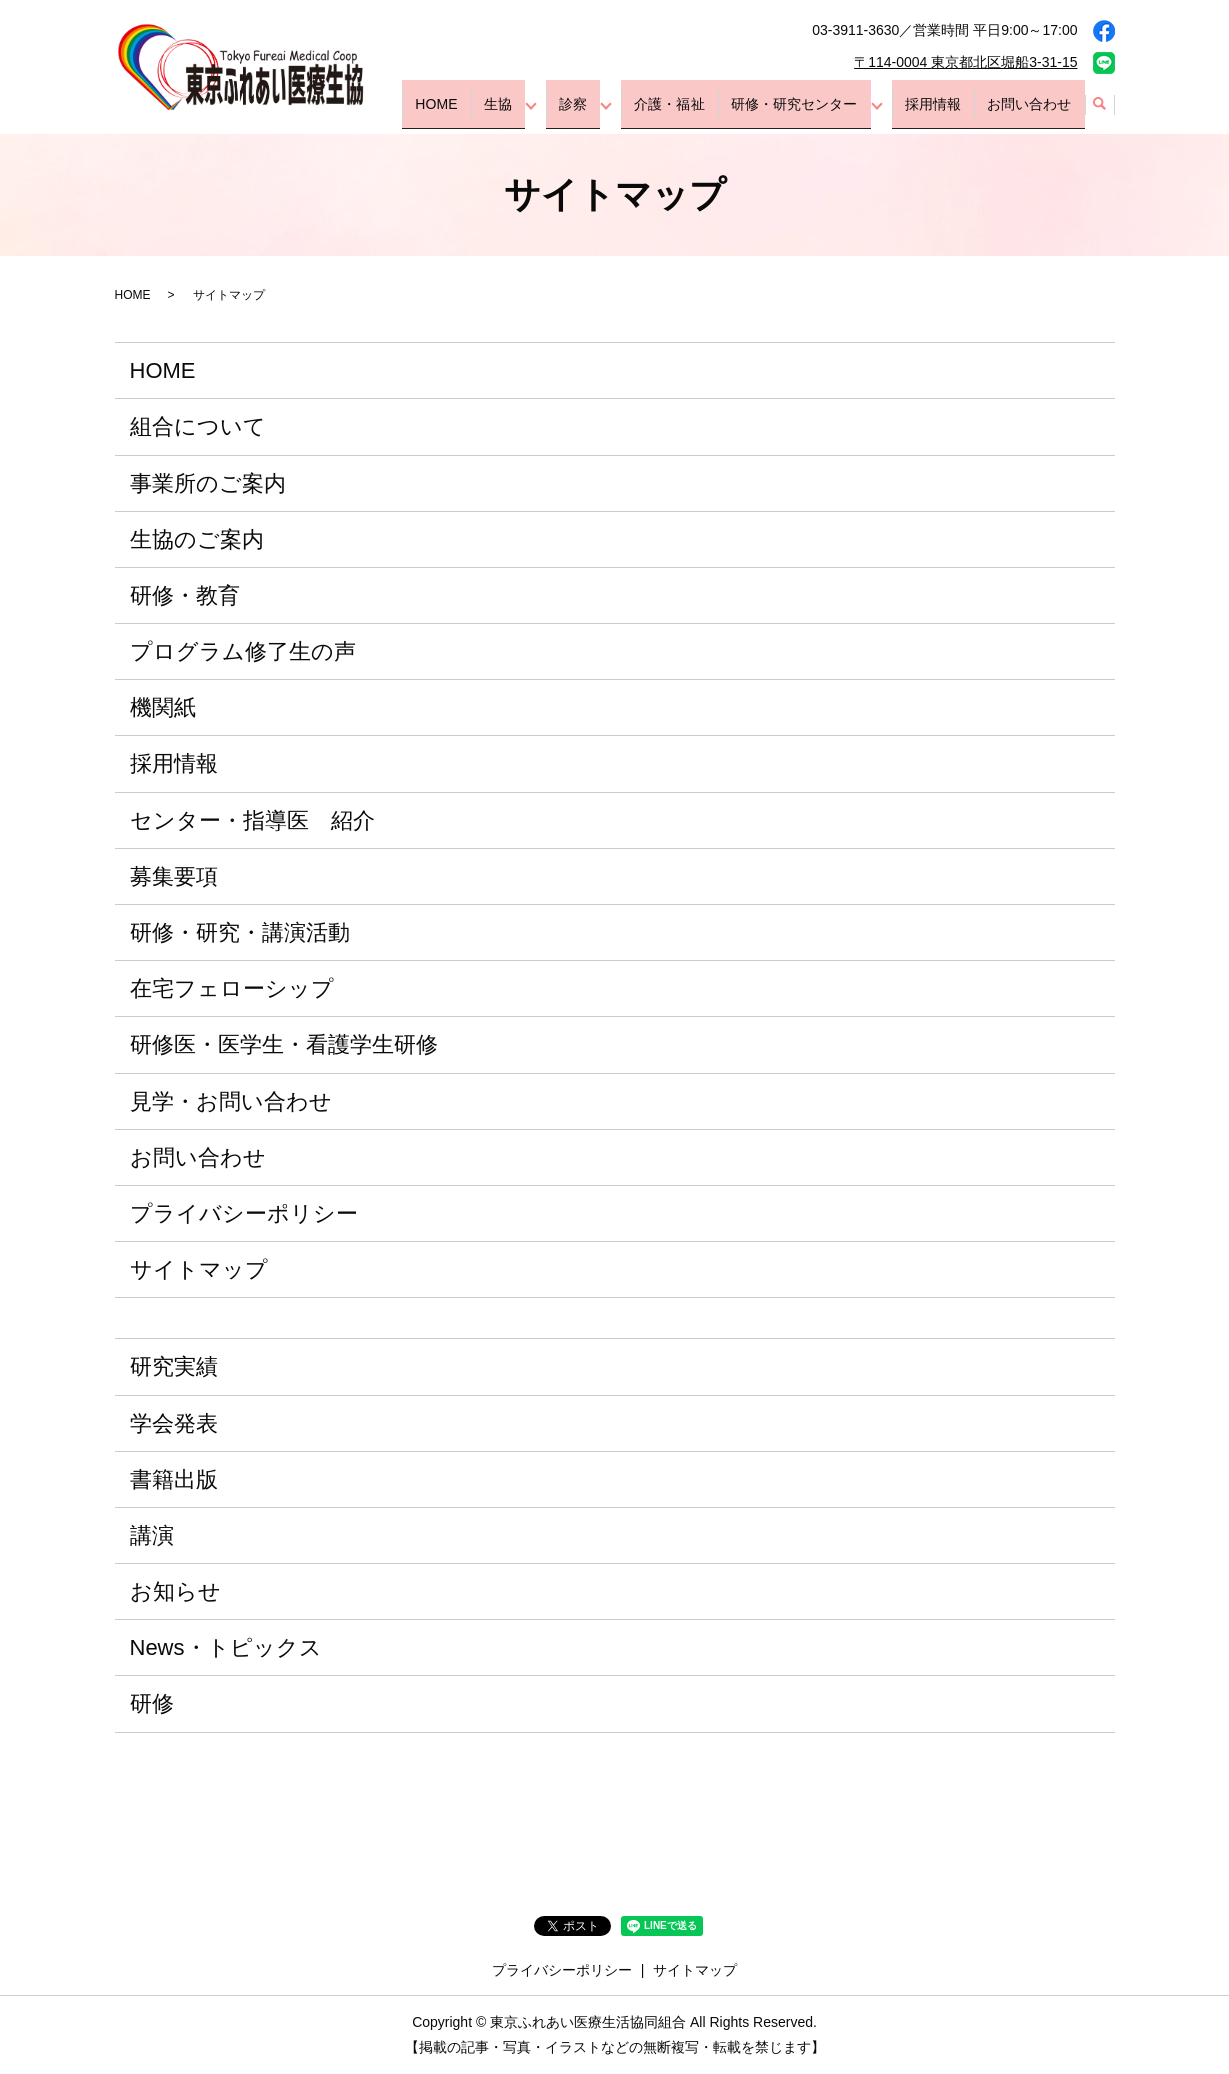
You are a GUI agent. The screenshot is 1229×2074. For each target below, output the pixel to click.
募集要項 (174, 876)
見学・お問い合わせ (231, 1101)
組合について (198, 426)
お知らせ (175, 1591)
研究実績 (174, 1366)
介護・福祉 (709, 112)
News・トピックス (226, 1647)
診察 (624, 112)
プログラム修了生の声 (243, 651)
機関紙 (163, 707)
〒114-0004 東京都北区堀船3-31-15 (965, 62)
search (1100, 113)
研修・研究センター (822, 112)
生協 (562, 112)
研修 (152, 1703)
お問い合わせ (1035, 112)
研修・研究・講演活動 (240, 932)
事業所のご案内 (208, 483)
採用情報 (950, 112)
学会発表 (174, 1423)
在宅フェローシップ (232, 988)
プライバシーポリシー (244, 1213)
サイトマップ (199, 1269)
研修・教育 (185, 595)
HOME (514, 112)
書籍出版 (174, 1479)
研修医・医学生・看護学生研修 (284, 1044)
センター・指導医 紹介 (252, 820)
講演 (152, 1535)
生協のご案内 (197, 539)
